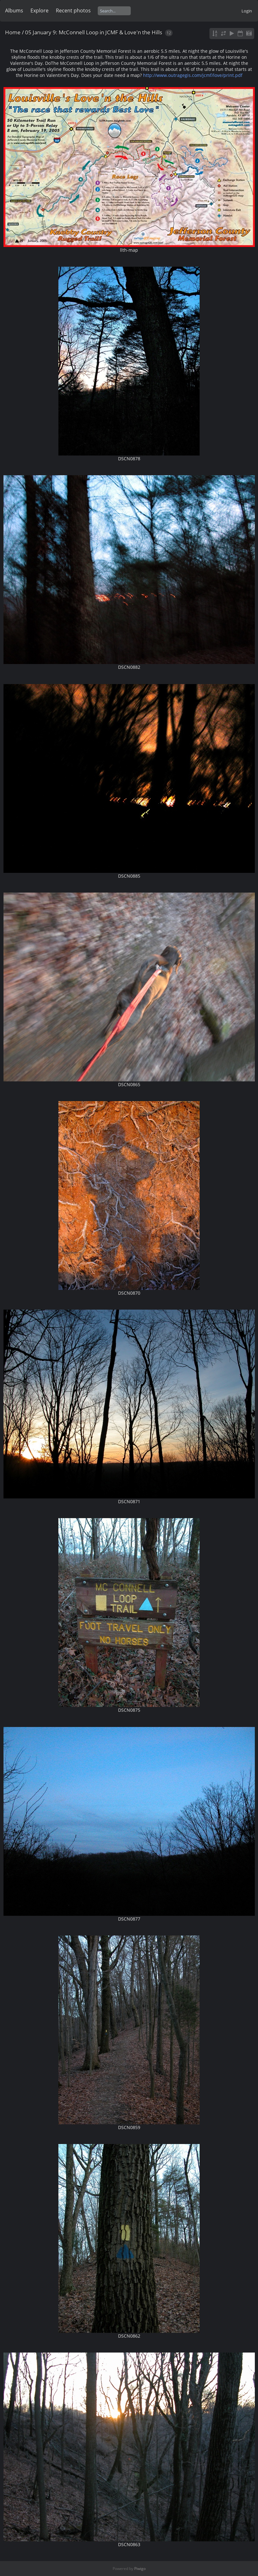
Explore (39, 10)
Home (13, 32)
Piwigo (140, 2568)
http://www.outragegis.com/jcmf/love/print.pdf (192, 75)
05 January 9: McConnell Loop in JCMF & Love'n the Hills (93, 32)
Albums (14, 10)
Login (246, 11)
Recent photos (73, 10)
